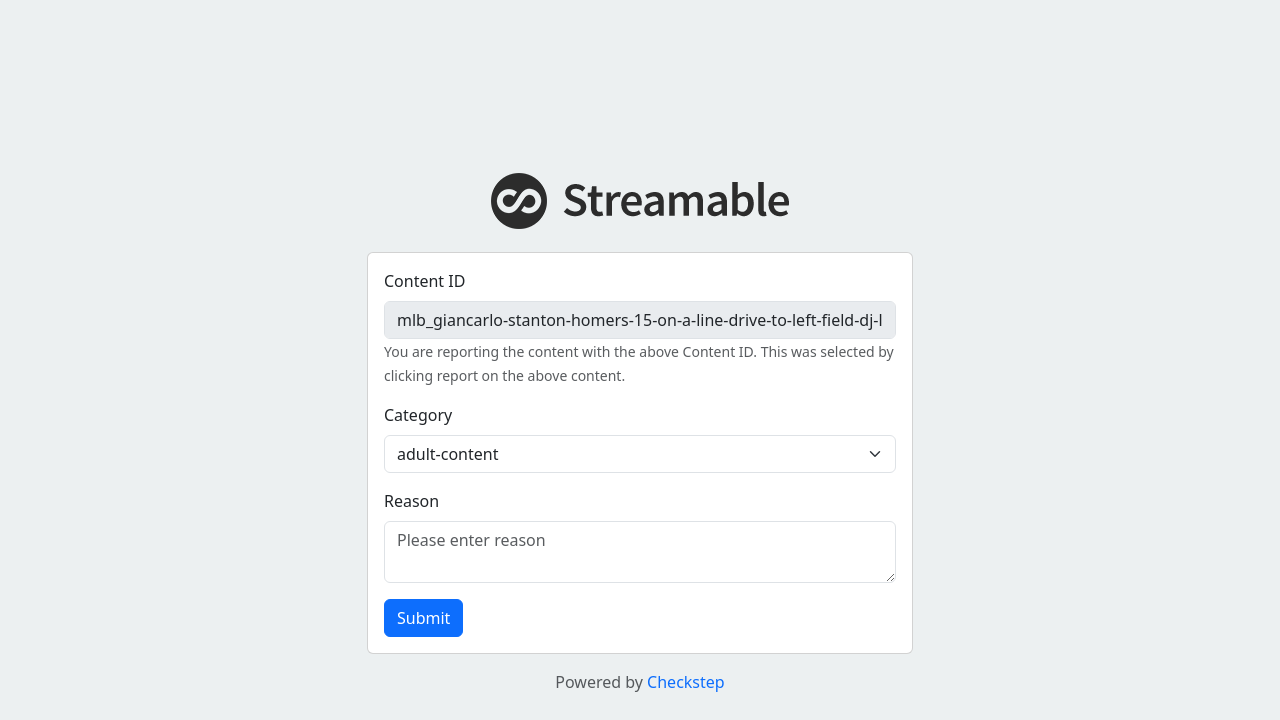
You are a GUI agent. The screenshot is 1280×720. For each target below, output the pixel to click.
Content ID (424, 281)
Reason (411, 501)
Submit (423, 618)
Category (418, 415)
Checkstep (686, 682)
